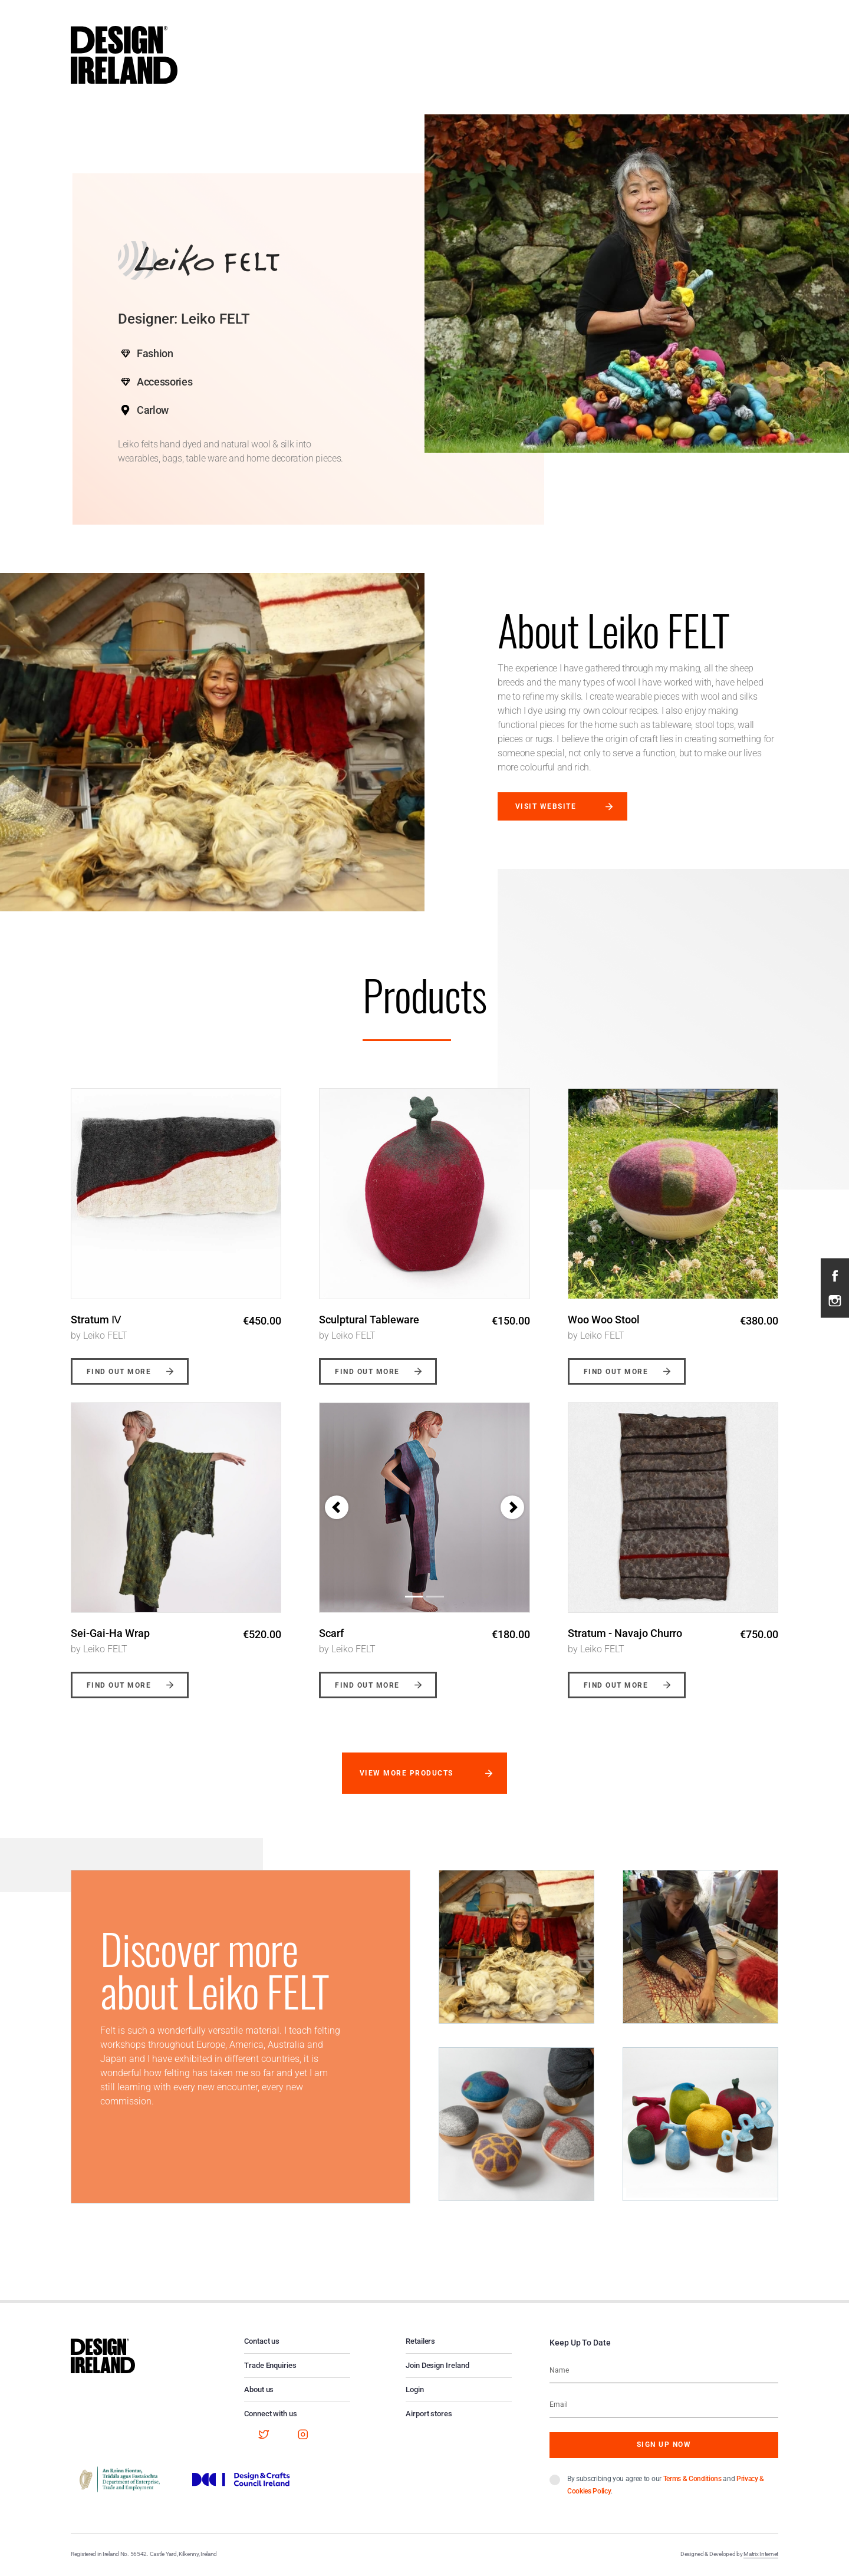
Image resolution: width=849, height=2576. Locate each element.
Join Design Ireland (437, 2365)
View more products (406, 1773)
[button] (336, 1507)
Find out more (119, 1372)
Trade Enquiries (270, 2365)
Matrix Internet (760, 2554)
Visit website (545, 806)
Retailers (420, 2341)
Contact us (261, 2341)
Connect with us (270, 2413)
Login (415, 2389)
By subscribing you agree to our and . (665, 2485)
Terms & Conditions (692, 2479)
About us (259, 2389)
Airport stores (429, 2413)
